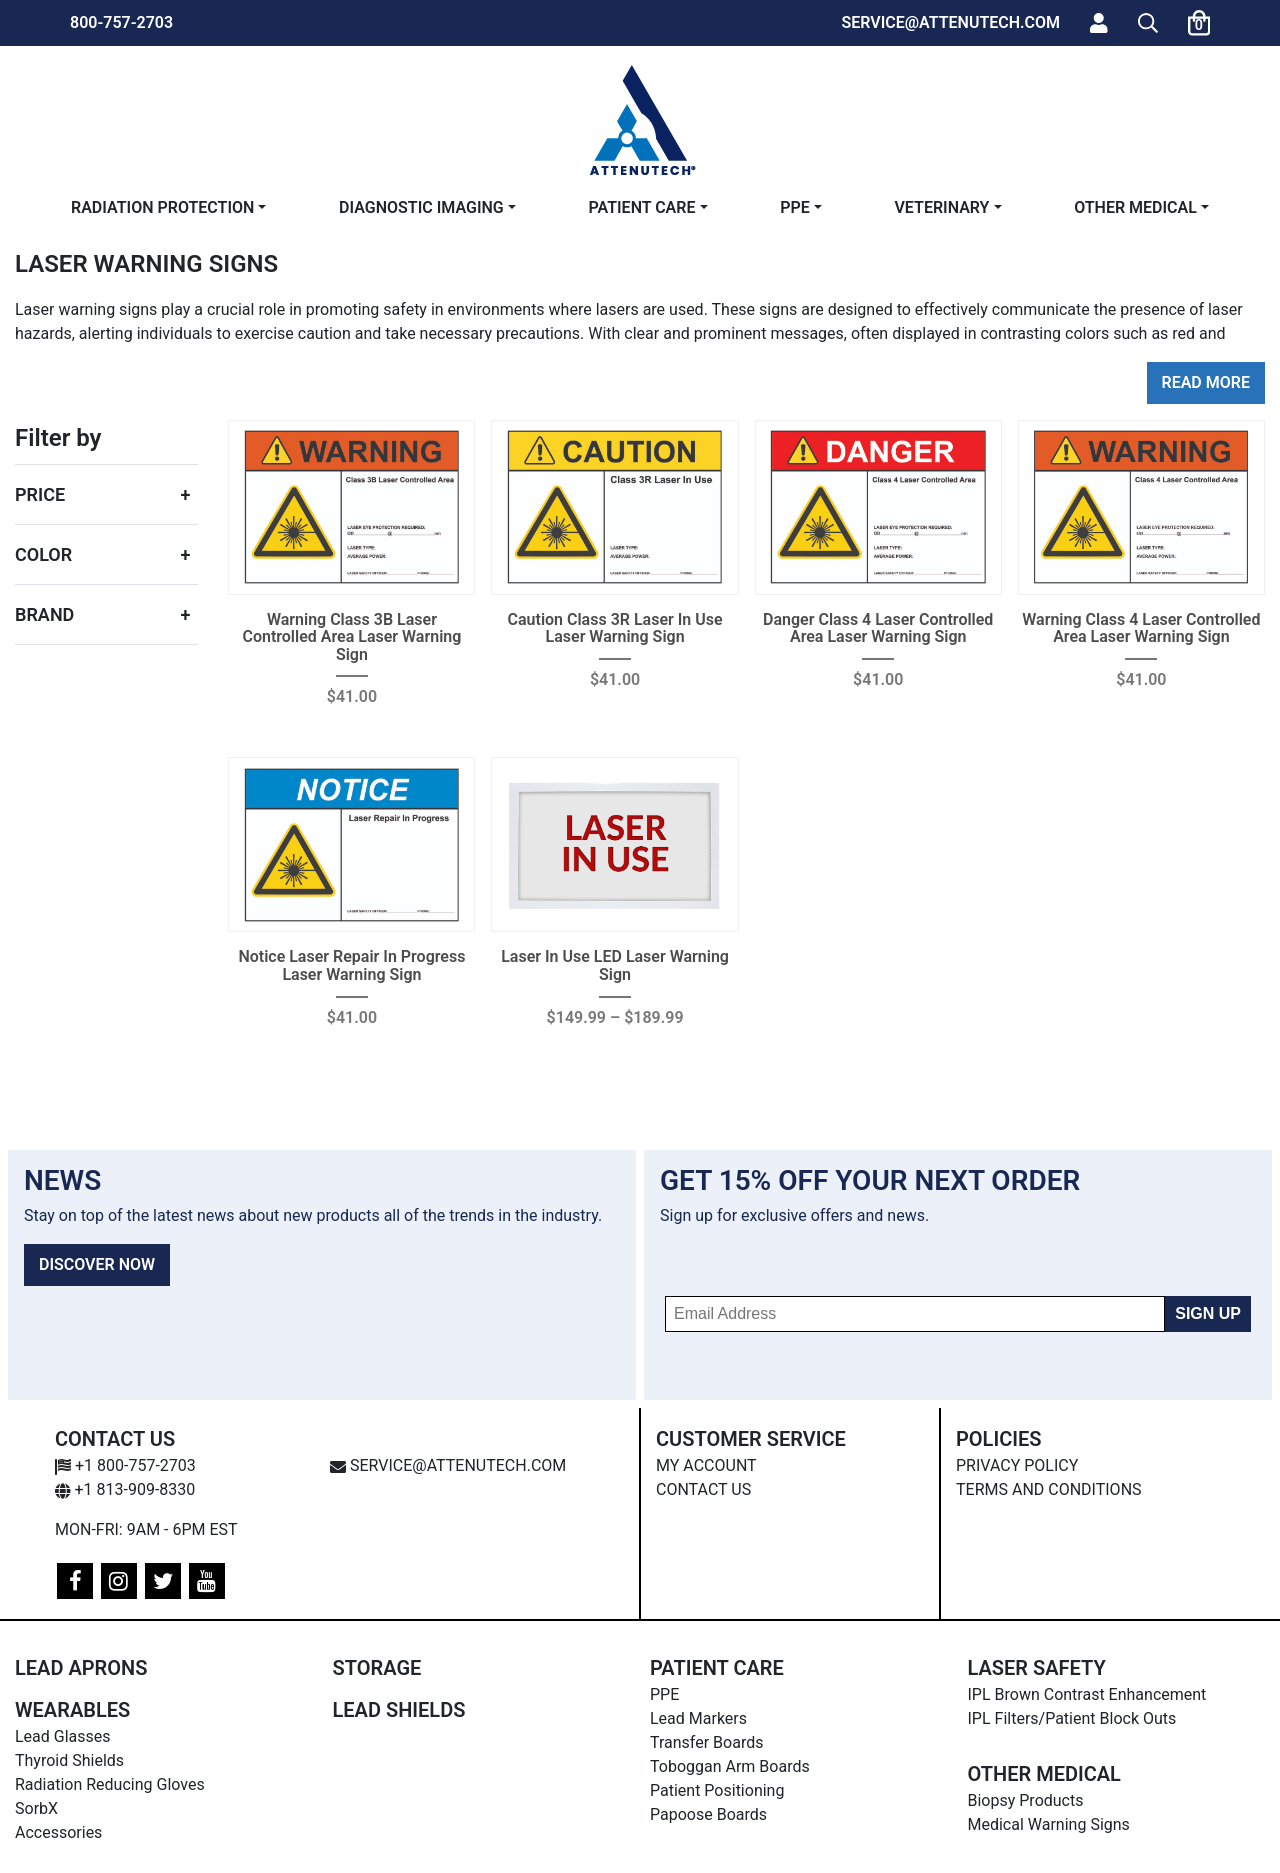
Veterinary (941, 207)
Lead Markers (698, 1718)
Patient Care (641, 207)
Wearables (72, 1710)
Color (43, 554)
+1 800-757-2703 (125, 1465)
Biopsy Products (1026, 1800)
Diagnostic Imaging (421, 207)
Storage (377, 1668)
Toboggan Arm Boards (730, 1766)
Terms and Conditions (1049, 1489)
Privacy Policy (1017, 1465)
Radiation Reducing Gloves (110, 1784)
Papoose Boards (708, 1814)
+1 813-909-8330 (125, 1489)
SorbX (36, 1808)
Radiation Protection (162, 207)
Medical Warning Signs (1049, 1824)
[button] (1148, 23)
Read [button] (1182, 382)
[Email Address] (915, 1314)
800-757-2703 (121, 22)
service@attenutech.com (448, 1465)
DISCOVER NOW (97, 1264)
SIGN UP (1208, 1313)
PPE (795, 207)
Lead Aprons (81, 1668)
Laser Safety (1037, 1668)
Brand (44, 614)
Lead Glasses (63, 1736)
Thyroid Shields (69, 1760)
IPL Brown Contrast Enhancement (1087, 1694)
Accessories (58, 1832)
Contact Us (703, 1489)
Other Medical (1135, 207)
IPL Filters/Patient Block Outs (1072, 1718)
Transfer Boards (706, 1742)
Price (40, 494)
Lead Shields (399, 1710)
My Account (706, 1465)
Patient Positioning (717, 1790)
